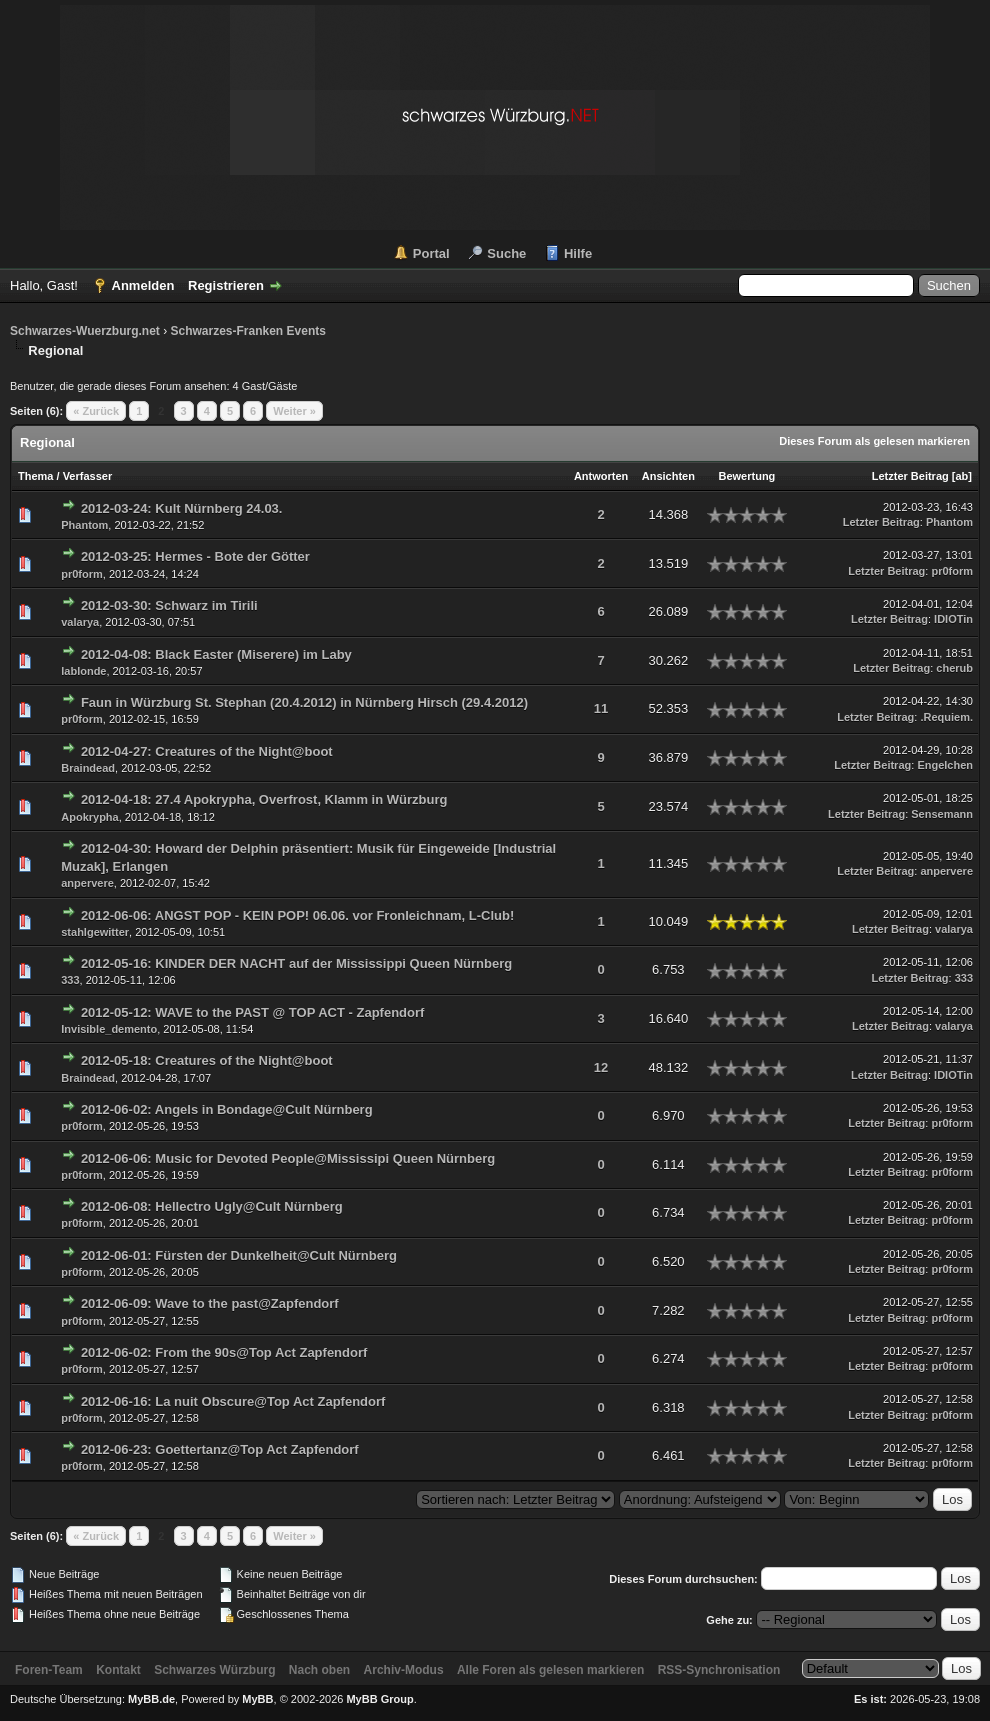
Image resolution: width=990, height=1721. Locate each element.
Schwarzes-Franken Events (247, 331)
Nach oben (319, 1670)
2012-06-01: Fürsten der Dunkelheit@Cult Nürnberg (239, 1255)
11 (601, 708)
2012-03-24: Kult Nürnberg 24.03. (182, 508)
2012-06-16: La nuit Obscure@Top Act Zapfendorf (233, 1401)
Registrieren (226, 285)
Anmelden (143, 285)
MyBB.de (151, 1699)
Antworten (601, 476)
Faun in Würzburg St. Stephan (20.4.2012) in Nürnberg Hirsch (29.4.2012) (304, 702)
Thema (35, 476)
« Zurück (96, 411)
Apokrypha (89, 817)
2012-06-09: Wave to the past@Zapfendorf (210, 1303)
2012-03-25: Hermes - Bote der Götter (195, 556)
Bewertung (747, 476)
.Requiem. (946, 717)
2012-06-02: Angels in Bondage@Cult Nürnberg (227, 1109)
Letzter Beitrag (910, 476)
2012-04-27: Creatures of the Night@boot (207, 751)
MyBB (257, 1699)
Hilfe (578, 253)
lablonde (83, 671)
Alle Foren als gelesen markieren (550, 1670)
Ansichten (668, 476)
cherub (954, 668)
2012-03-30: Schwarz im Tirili (169, 605)
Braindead (88, 768)
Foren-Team (49, 1670)
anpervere (87, 883)
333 (70, 980)
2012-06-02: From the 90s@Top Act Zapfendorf (224, 1352)
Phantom (84, 525)
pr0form (82, 574)
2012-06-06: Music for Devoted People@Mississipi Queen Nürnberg (288, 1158)
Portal (431, 253)
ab (961, 476)
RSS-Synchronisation (719, 1670)
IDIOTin (953, 619)
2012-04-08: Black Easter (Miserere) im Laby (216, 654)
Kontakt (118, 1670)
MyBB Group (379, 1699)
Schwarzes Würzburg (214, 1670)
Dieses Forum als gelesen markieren (874, 441)
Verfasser (88, 476)
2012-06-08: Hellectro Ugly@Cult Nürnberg (212, 1206)
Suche (506, 253)
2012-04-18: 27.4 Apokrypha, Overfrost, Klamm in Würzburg (264, 799)
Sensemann (942, 814)
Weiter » (294, 411)
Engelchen (945, 765)
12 (601, 1067)
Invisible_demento (109, 1029)
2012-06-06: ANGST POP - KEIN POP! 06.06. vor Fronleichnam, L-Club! (297, 915)
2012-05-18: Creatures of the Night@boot (207, 1060)
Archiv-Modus (404, 1670)
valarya (80, 622)
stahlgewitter (95, 932)
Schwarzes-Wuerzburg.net (85, 331)
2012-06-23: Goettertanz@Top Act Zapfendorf (220, 1449)
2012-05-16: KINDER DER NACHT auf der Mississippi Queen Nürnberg (296, 963)
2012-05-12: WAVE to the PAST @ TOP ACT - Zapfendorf (253, 1012)
